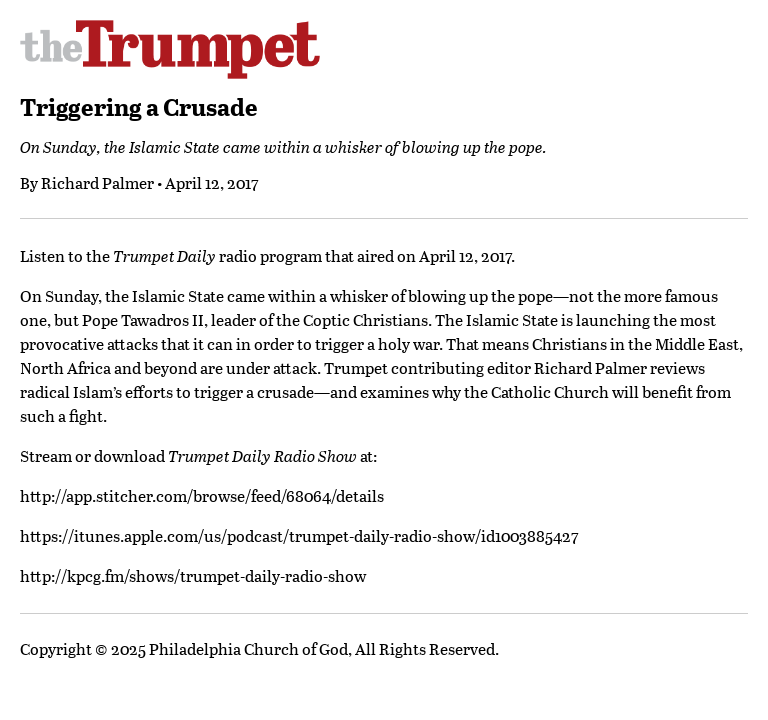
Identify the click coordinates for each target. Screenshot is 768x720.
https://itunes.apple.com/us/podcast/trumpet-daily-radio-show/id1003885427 (299, 535)
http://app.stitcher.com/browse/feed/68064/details (202, 495)
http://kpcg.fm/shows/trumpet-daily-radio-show (193, 575)
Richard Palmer (97, 182)
